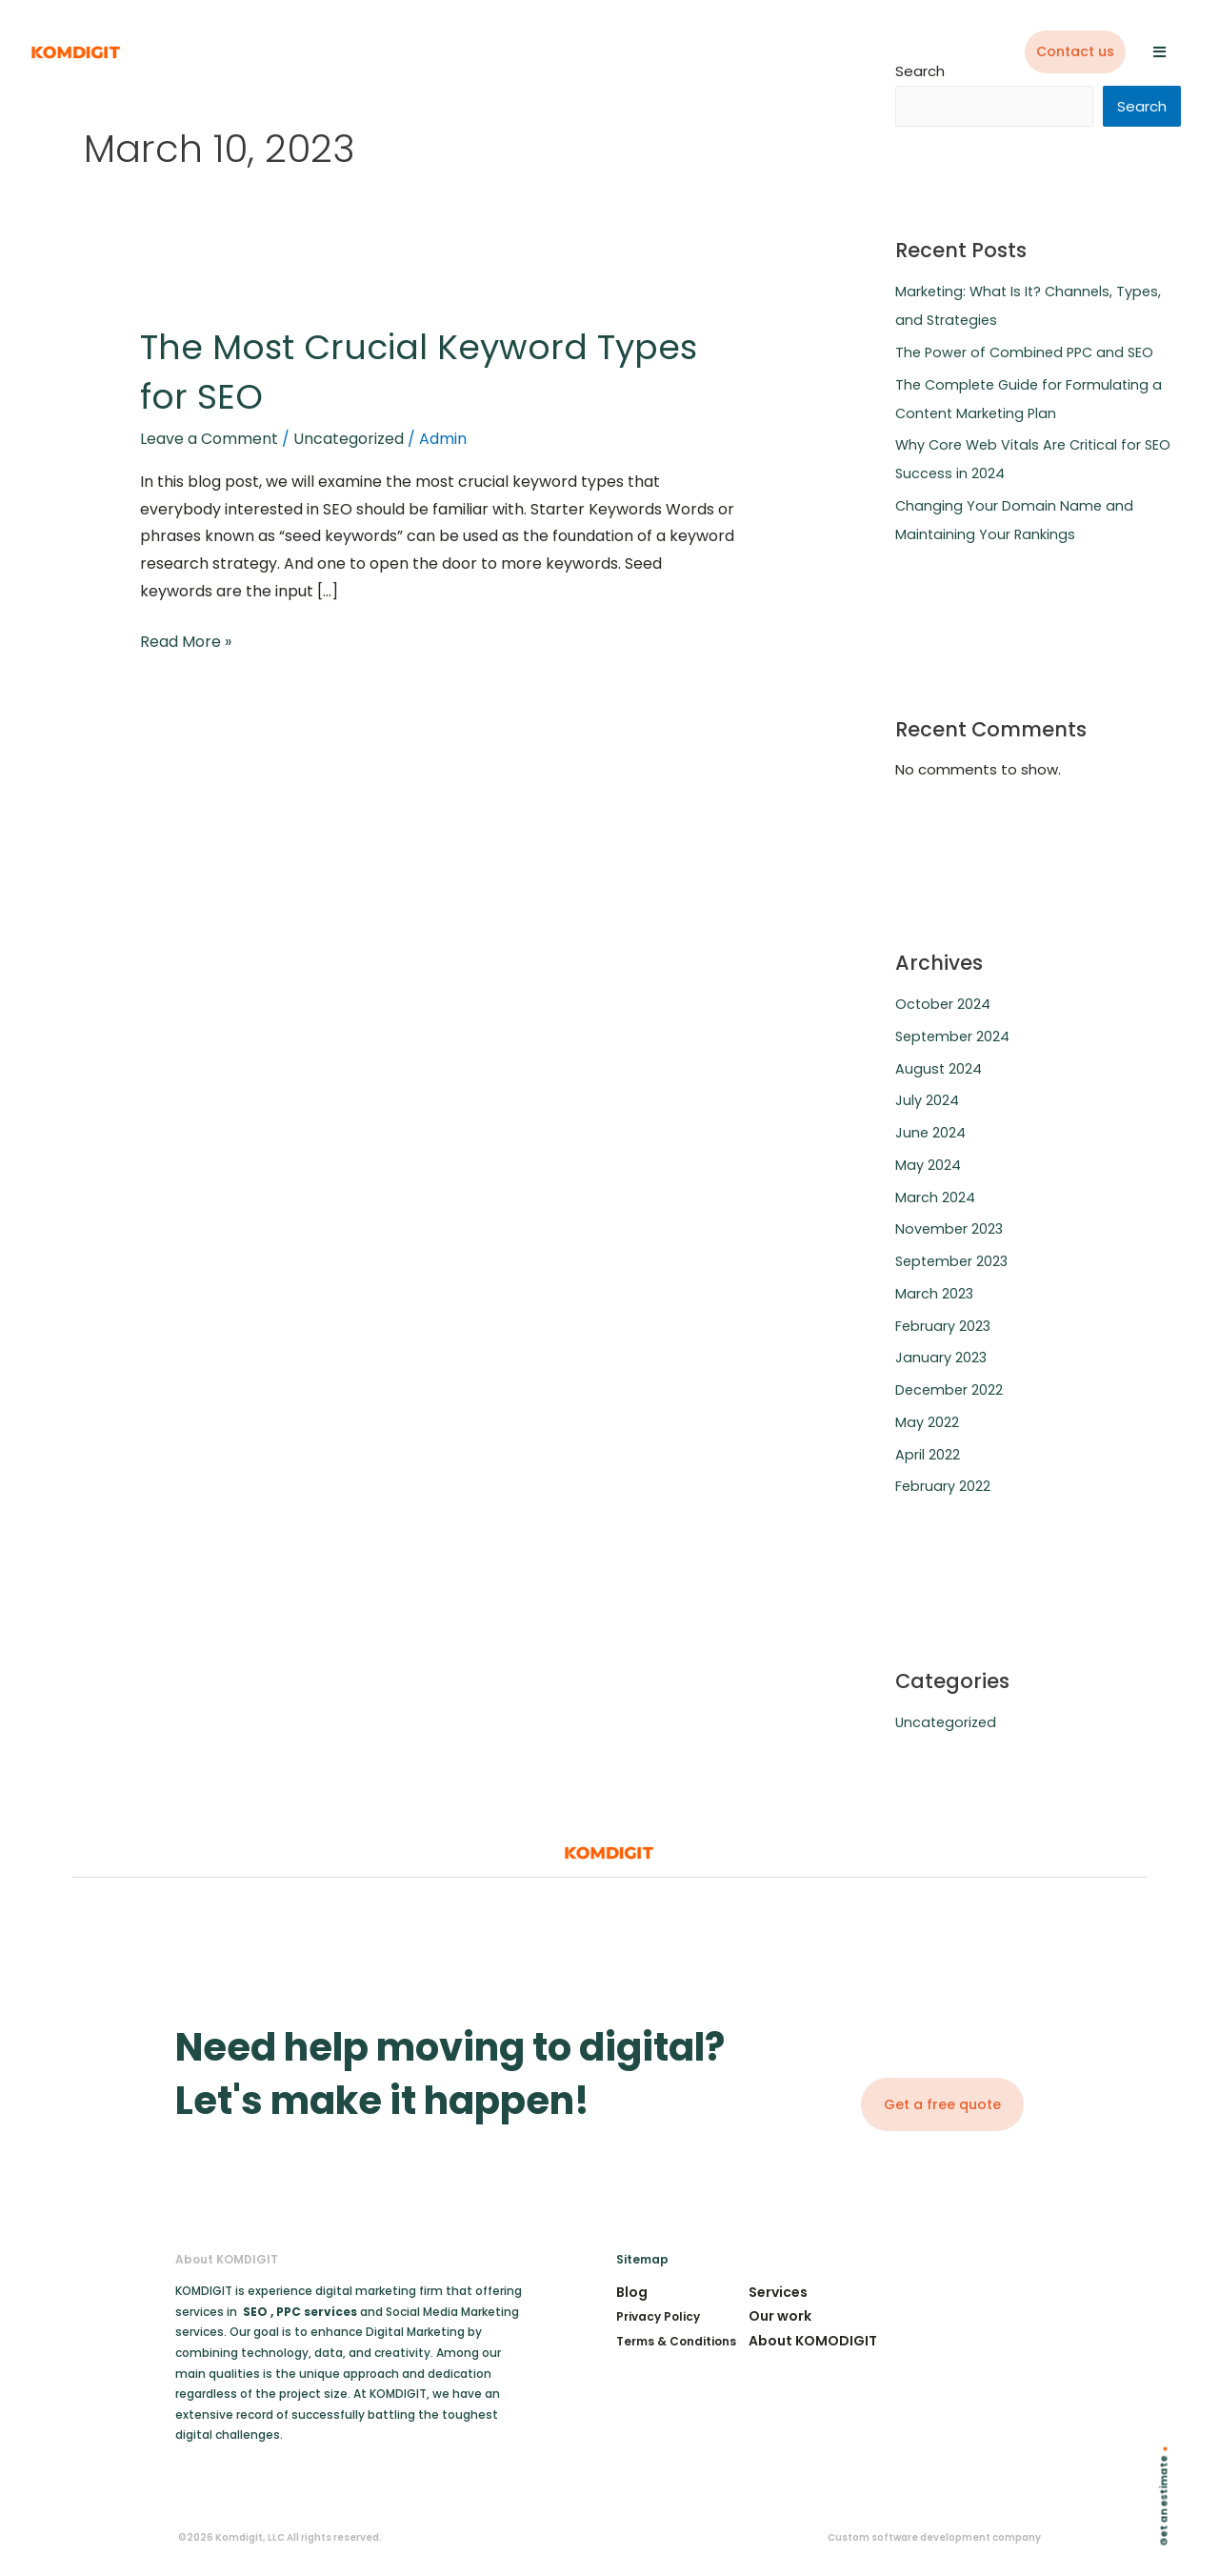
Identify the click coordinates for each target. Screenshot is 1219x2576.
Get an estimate (1164, 2501)
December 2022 (950, 1390)
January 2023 (941, 1358)
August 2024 (939, 1069)
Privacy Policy (658, 2317)
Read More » (185, 641)
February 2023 (943, 1327)
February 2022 (943, 1487)
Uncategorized (348, 439)
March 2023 (934, 1294)
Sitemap (642, 2260)
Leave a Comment (209, 439)
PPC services (318, 2312)
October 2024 (943, 1005)
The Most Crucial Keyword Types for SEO (385, 370)
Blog (632, 2293)
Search (1142, 107)
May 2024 (928, 1166)
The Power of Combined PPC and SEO (1028, 353)
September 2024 (954, 1037)
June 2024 (931, 1133)
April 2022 (927, 1455)
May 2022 (927, 1423)
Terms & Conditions (676, 2342)
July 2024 (927, 1101)
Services (778, 2293)
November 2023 (950, 1229)
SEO (255, 2312)
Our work (780, 2316)
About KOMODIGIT (813, 2341)
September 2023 (954, 1262)
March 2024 (935, 1198)
